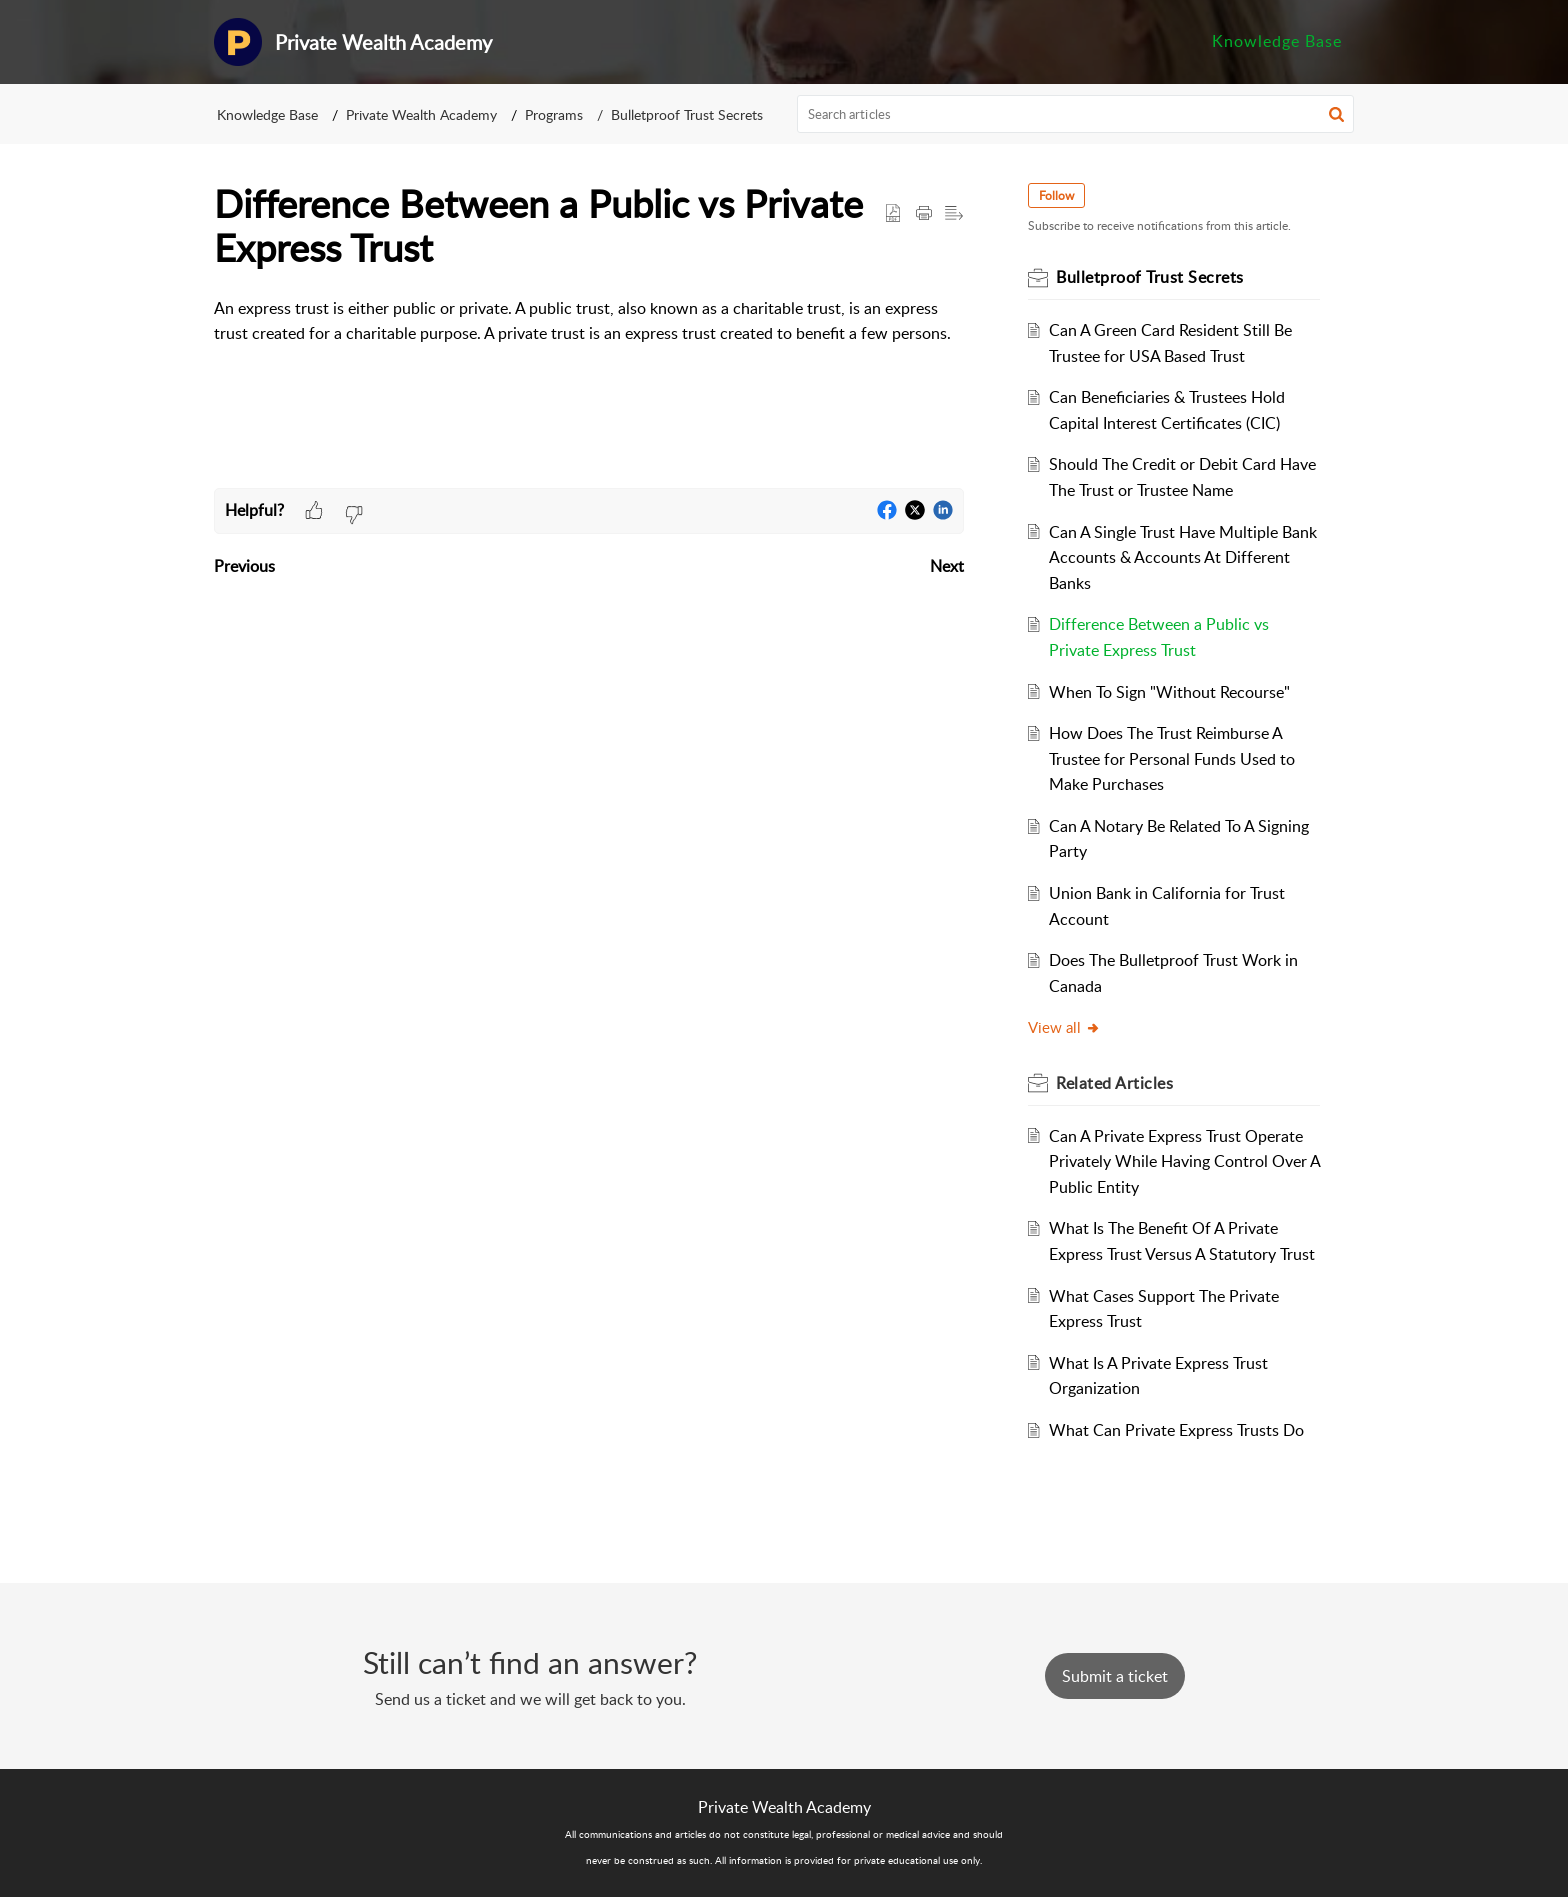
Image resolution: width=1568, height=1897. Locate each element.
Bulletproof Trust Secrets (687, 114)
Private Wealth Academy (421, 114)
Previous (244, 566)
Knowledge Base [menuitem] (1277, 41)
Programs (554, 114)
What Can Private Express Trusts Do (1176, 1430)
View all (1064, 1027)
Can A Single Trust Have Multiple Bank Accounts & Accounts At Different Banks (1183, 557)
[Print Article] (924, 214)
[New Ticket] (1115, 1676)
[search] (1076, 114)
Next (947, 566)
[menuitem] (1277, 42)
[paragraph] (589, 321)
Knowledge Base (267, 114)
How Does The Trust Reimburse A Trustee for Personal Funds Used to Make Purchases (1172, 758)
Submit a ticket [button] (1115, 1676)
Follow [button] (1056, 195)
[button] (1336, 114)
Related (1114, 1083)
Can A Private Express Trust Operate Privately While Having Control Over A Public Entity (1184, 1161)
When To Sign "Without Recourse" (1169, 692)
